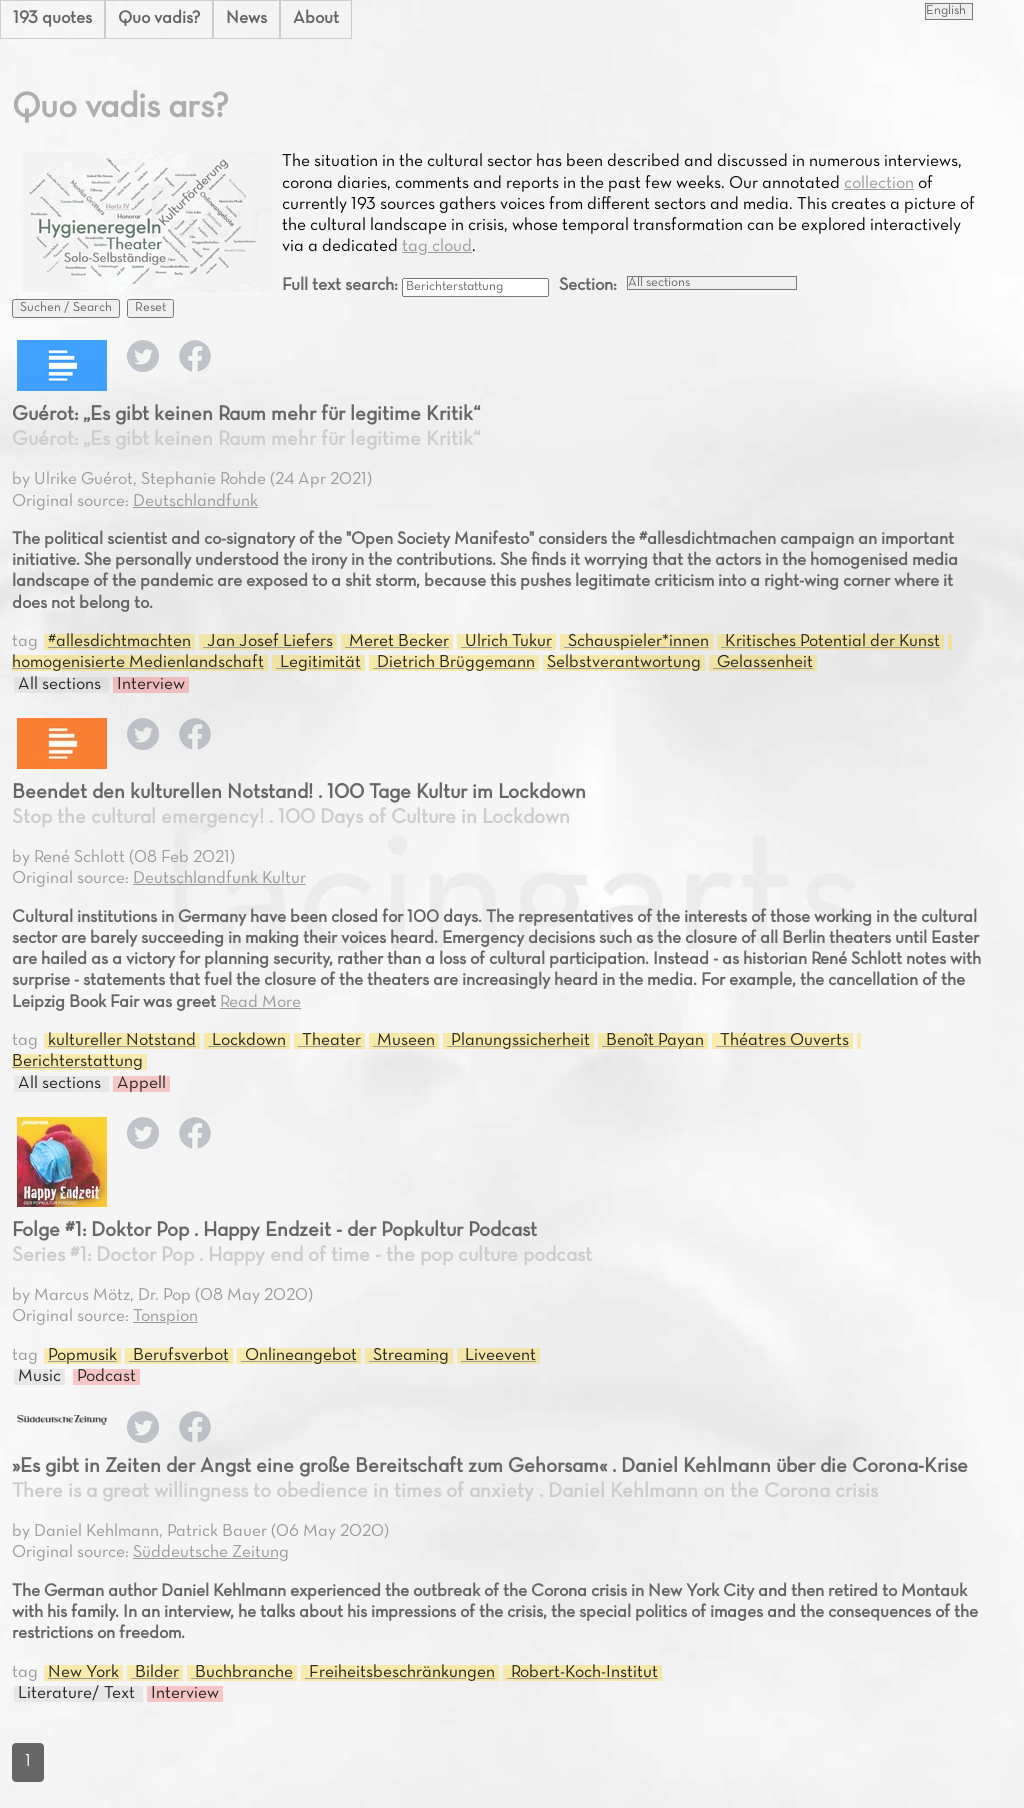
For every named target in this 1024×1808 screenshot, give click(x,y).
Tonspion (165, 1317)
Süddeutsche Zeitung (211, 1553)
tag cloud (437, 247)
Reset (150, 308)
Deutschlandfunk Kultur (219, 879)
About (316, 19)
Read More (260, 1003)
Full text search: (342, 286)
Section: (588, 286)
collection (879, 184)
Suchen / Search (66, 308)
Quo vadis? (159, 19)
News (246, 19)
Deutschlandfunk (195, 502)
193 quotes (52, 19)
